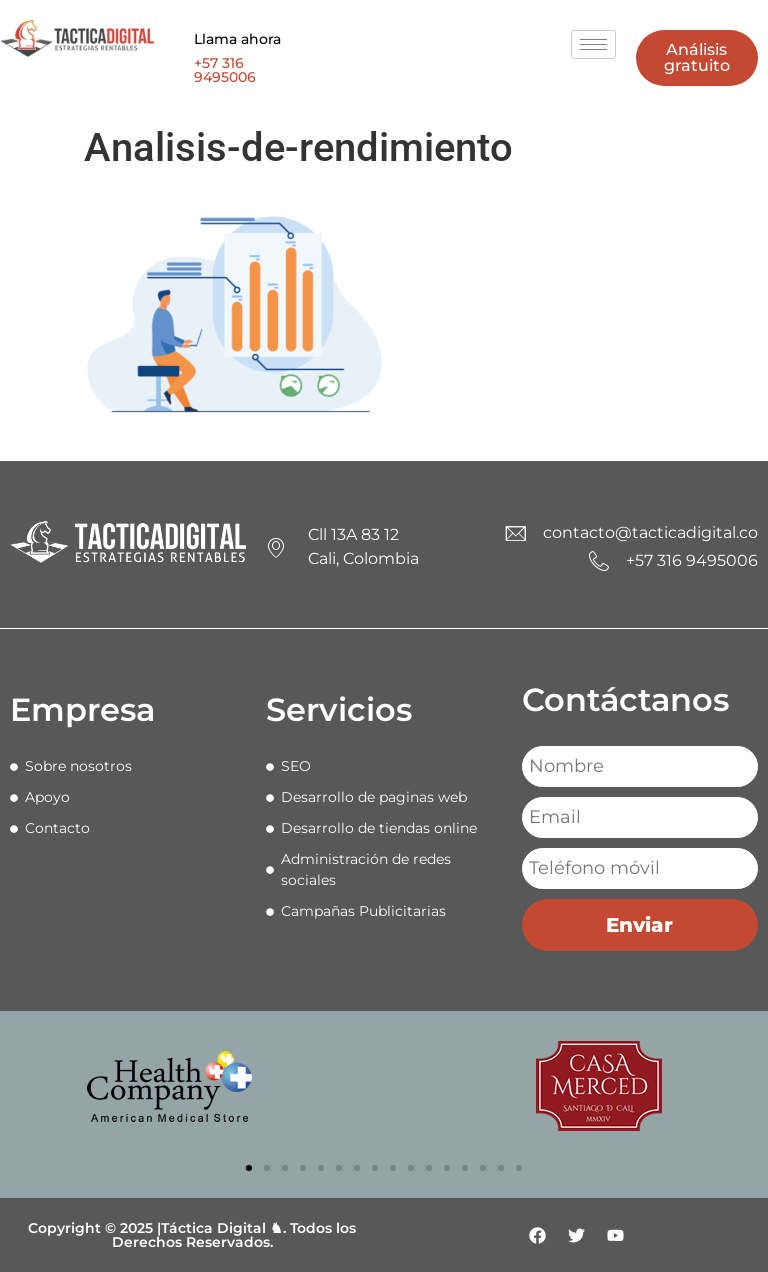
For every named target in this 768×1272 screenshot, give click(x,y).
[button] (249, 1168)
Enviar (639, 925)
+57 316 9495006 (225, 70)
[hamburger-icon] (593, 44)
